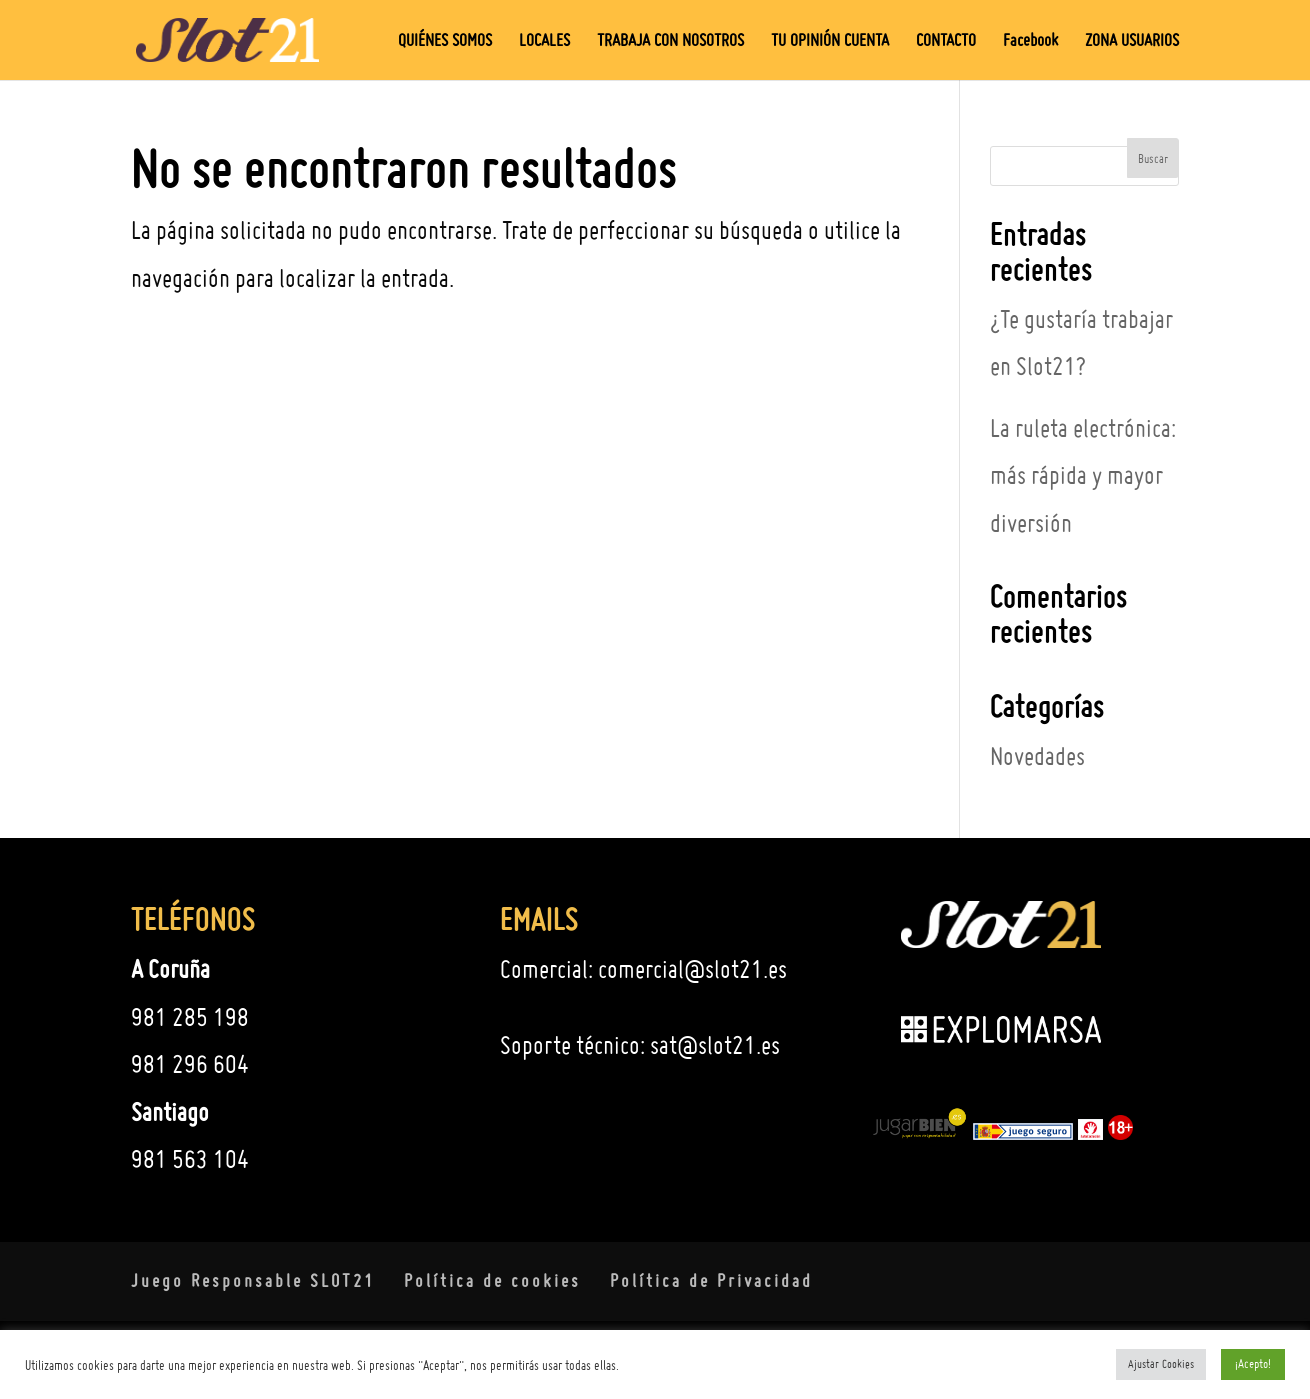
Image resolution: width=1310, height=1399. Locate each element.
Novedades (1037, 756)
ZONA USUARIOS (1132, 41)
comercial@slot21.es (692, 969)
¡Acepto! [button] (1253, 1363)
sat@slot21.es (715, 1045)
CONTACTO (946, 41)
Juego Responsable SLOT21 (253, 1280)
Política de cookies (492, 1280)
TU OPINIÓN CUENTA (830, 41)
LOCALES (544, 41)
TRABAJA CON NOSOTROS (670, 41)
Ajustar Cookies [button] (1161, 1364)
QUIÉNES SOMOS (445, 41)
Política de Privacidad (711, 1280)
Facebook (1030, 41)
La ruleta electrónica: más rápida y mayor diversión (1083, 475)
